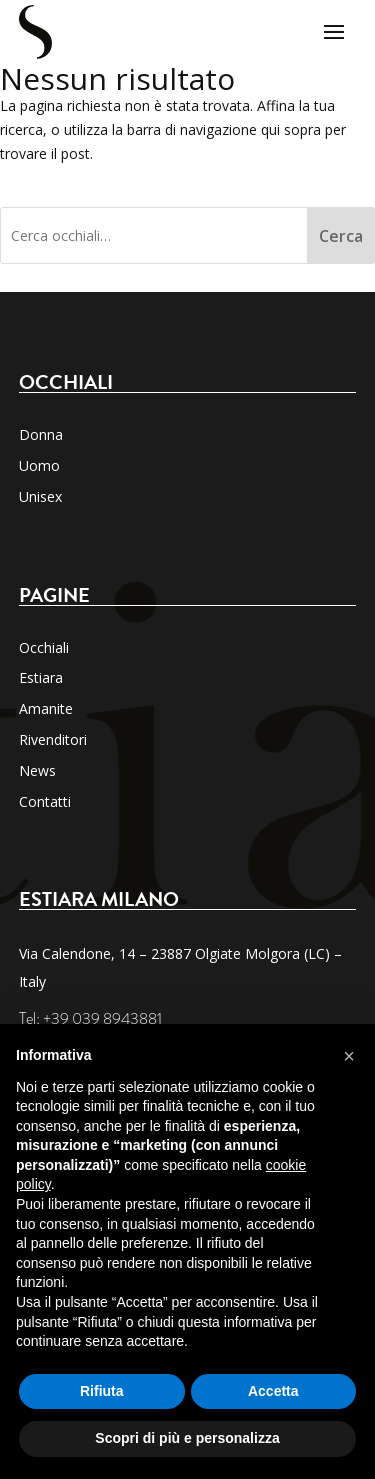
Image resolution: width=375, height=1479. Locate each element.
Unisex (40, 496)
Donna (41, 434)
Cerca (341, 236)
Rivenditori (53, 739)
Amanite (46, 708)
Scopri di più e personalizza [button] (187, 1438)
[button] (349, 1056)
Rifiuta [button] (102, 1391)
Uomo (39, 465)
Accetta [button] (273, 1391)
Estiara (41, 677)
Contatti (45, 801)
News (37, 770)
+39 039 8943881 (102, 1019)
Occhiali (44, 647)
